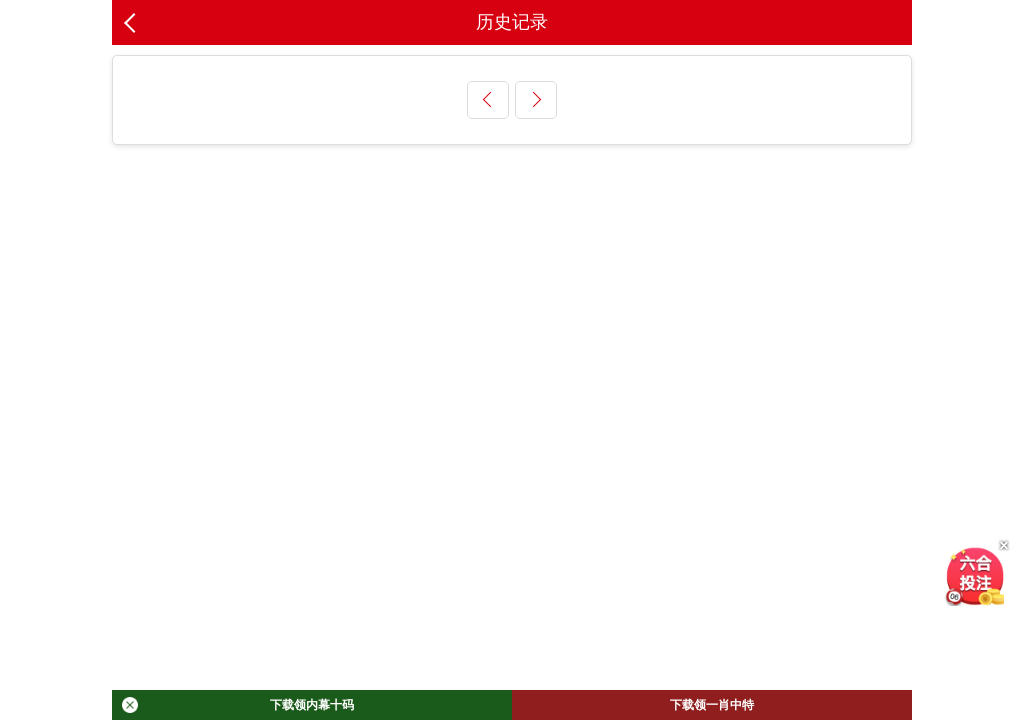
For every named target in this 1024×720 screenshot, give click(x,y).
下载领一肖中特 (712, 705)
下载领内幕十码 (238, 705)
